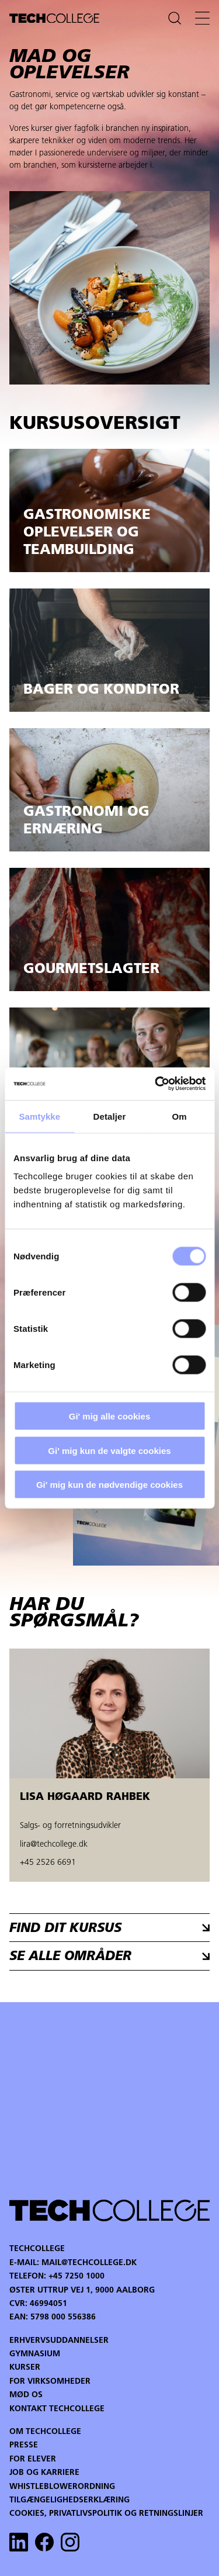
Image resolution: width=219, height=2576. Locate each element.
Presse (23, 2445)
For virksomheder (50, 2381)
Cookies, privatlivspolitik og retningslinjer (106, 2513)
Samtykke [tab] (39, 1116)
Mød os (26, 2395)
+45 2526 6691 (48, 1862)
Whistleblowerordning (62, 2486)
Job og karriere (44, 2472)
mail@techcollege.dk (89, 2263)
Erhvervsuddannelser (59, 2340)
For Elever (32, 2459)
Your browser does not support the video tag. (109, 2100)
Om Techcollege (45, 2432)
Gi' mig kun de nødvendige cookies (109, 1485)
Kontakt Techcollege (57, 2409)
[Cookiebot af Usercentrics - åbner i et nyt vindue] (156, 1084)
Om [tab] (179, 1116)
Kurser (24, 2367)
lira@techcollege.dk (54, 1844)
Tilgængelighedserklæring (69, 2500)
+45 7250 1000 (76, 2276)
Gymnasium (34, 2354)
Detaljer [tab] (109, 1116)
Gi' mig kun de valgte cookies (109, 1450)
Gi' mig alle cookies (109, 1416)
